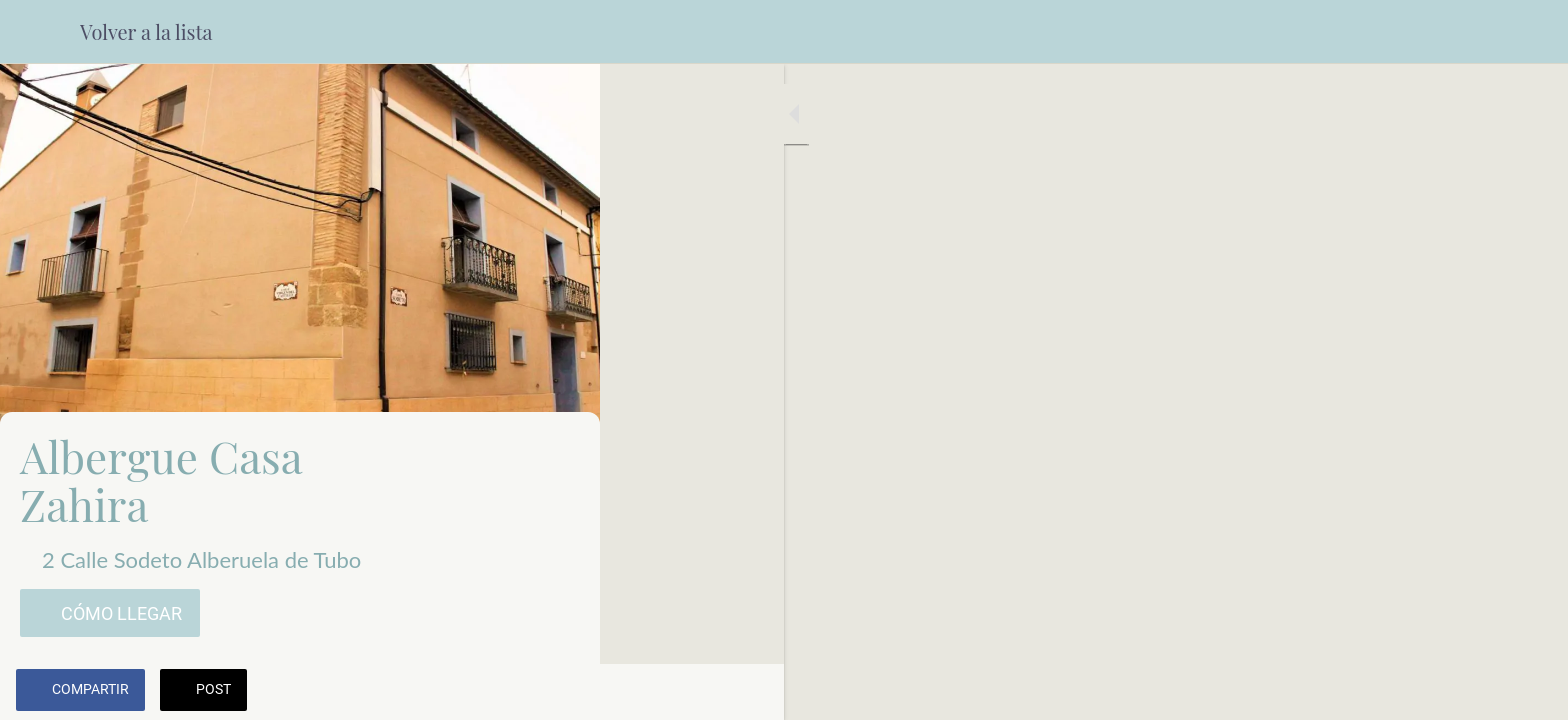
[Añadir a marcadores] (512, 692)
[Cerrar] (40, 32)
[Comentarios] (560, 692)
